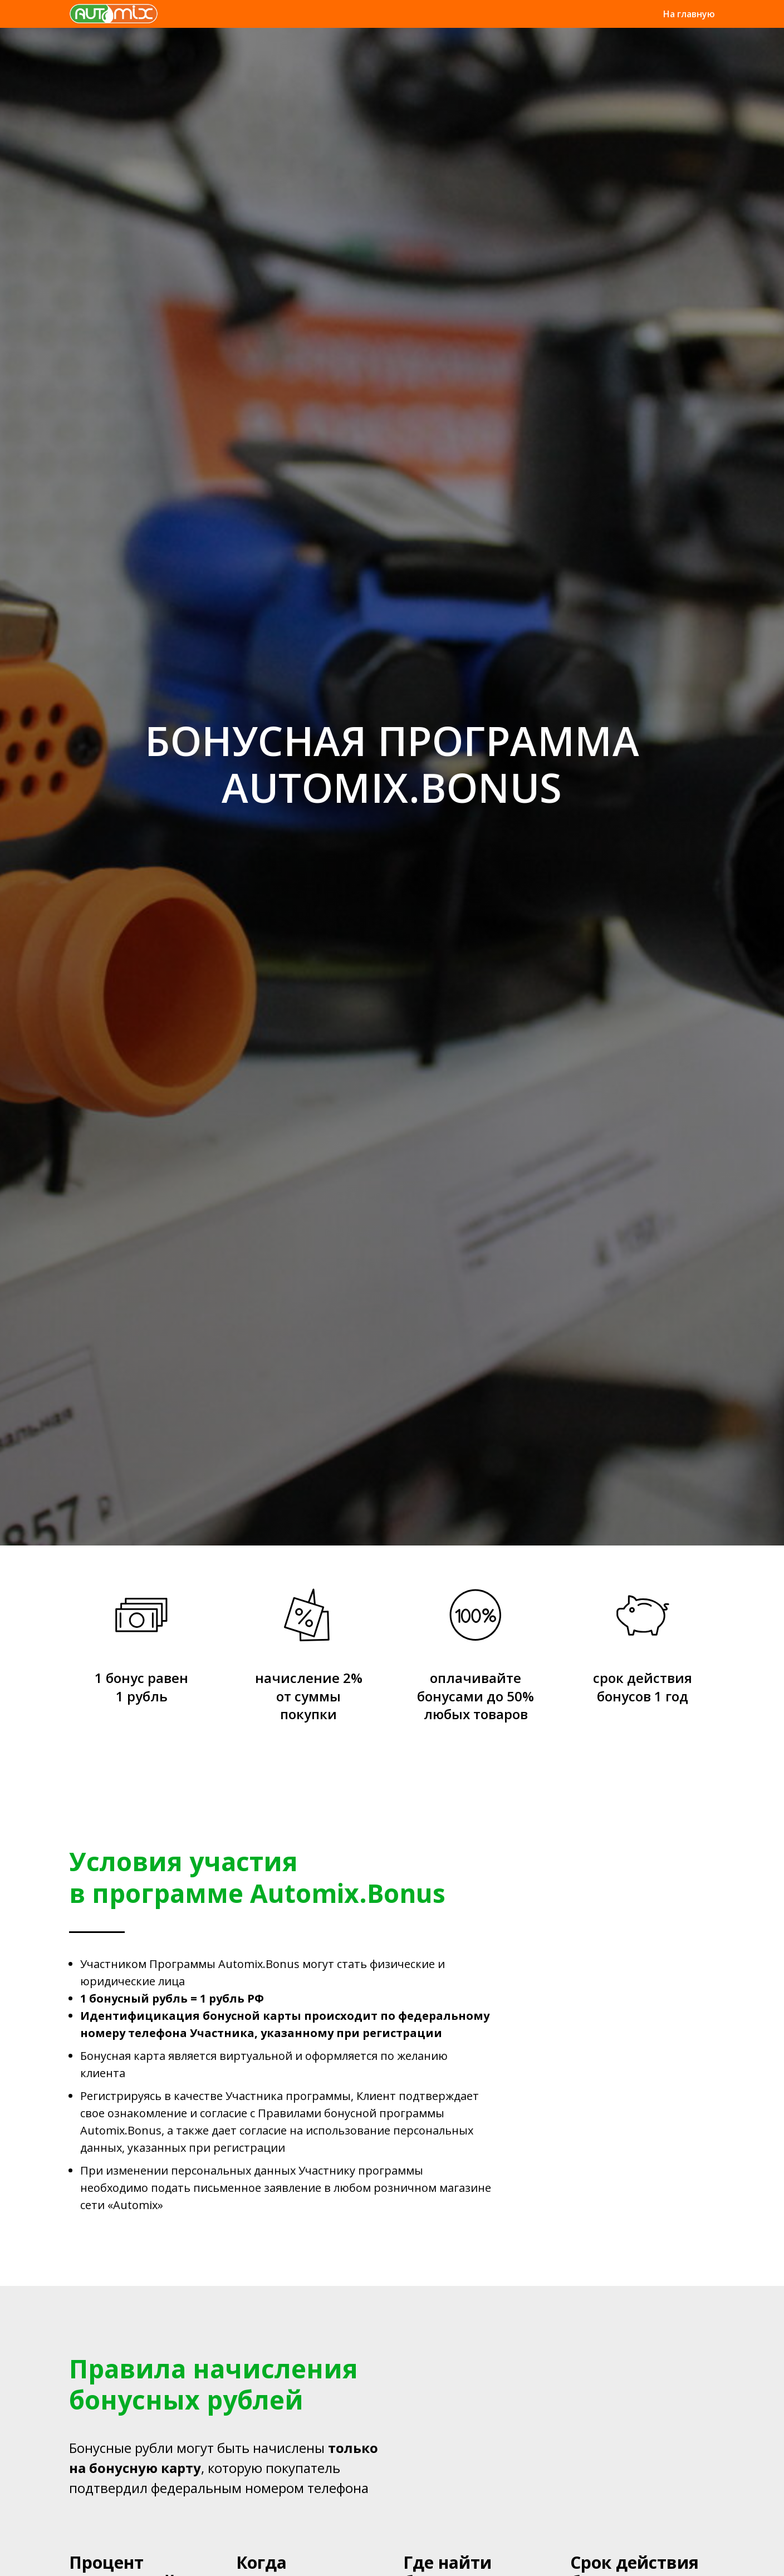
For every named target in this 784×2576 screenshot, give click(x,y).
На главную (689, 14)
